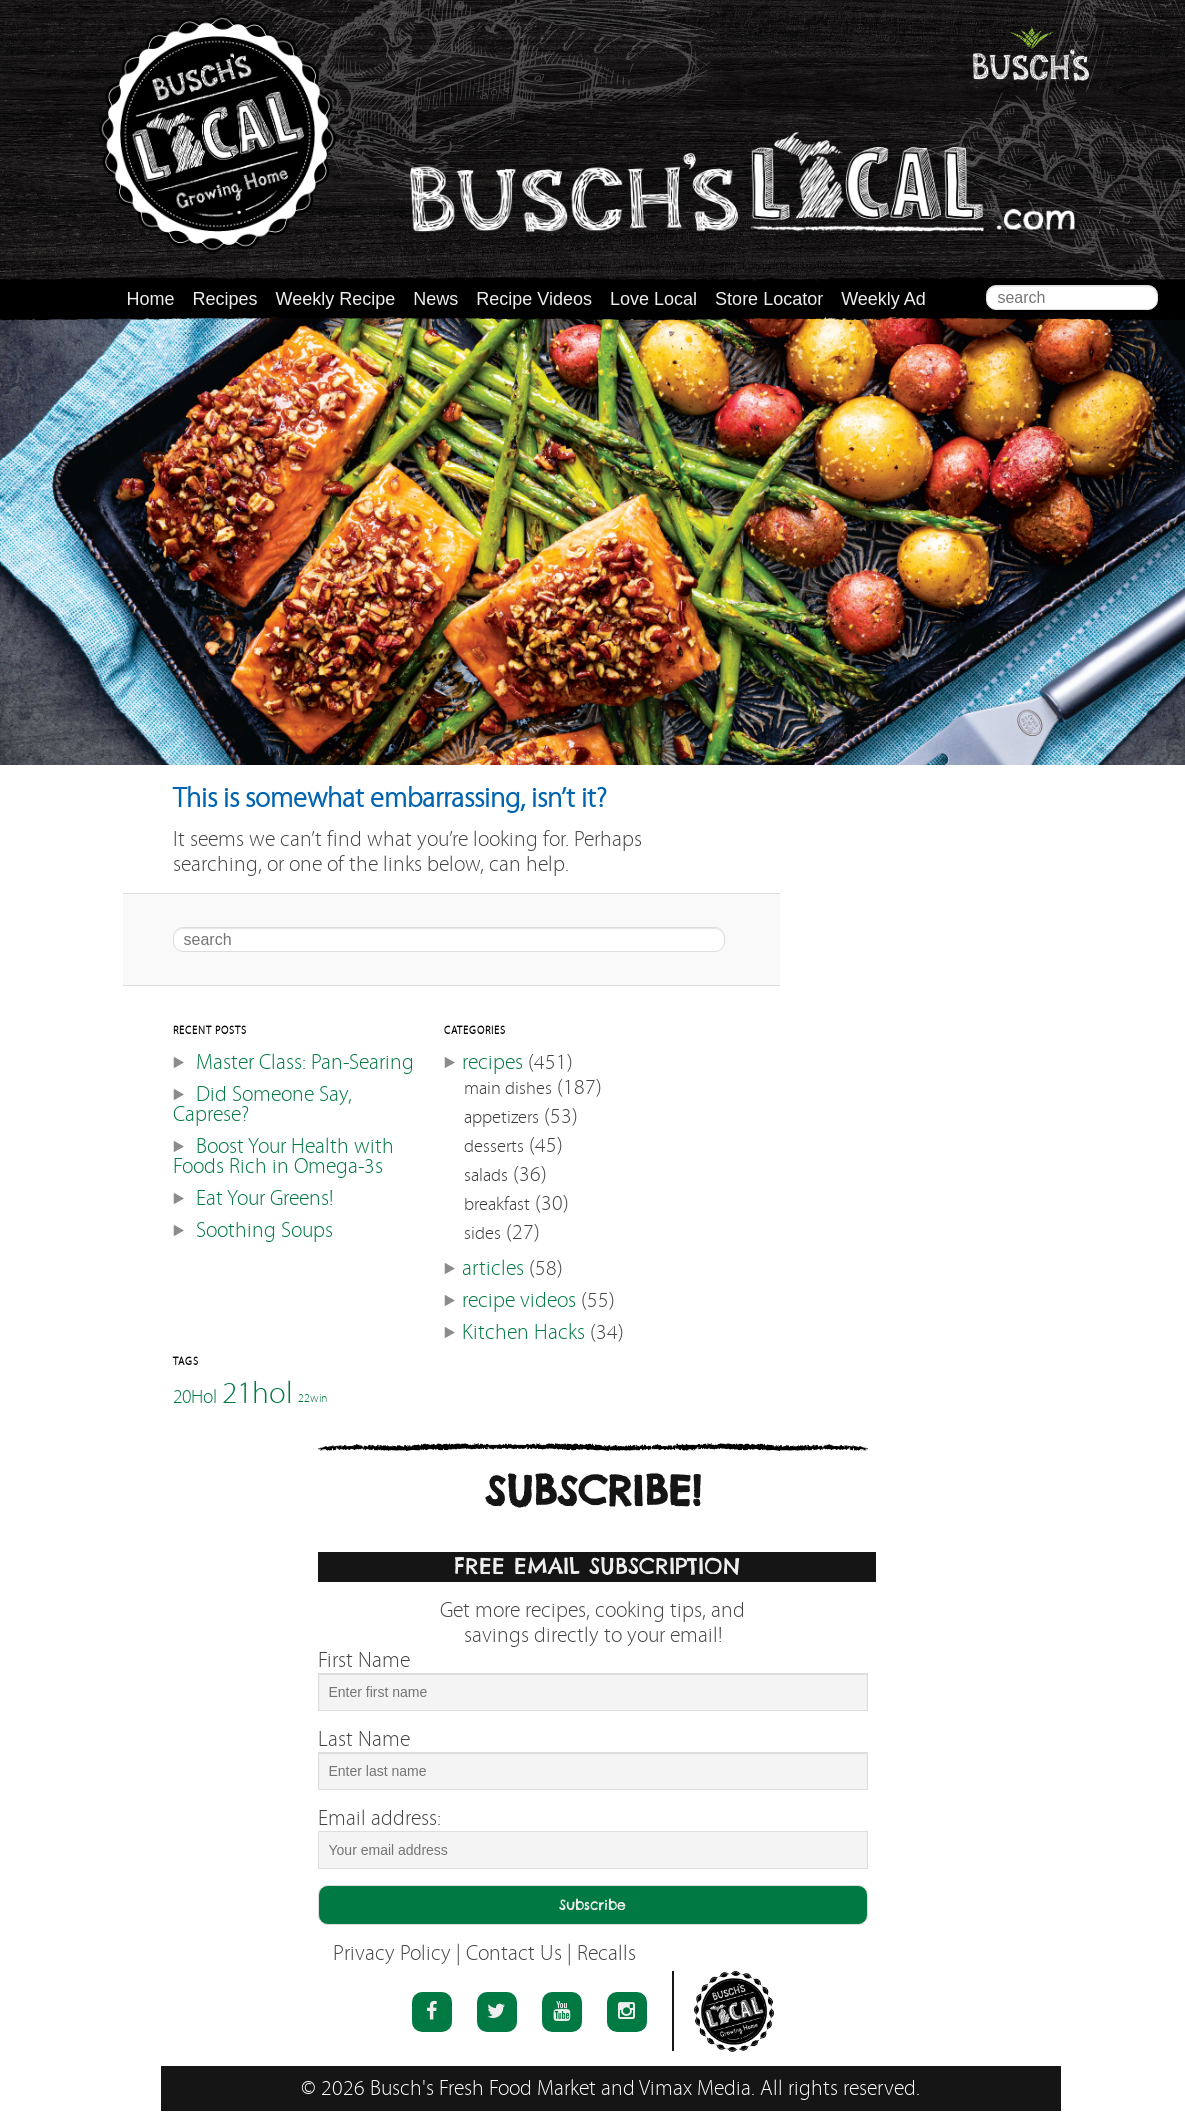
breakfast (497, 1204)
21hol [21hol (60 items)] (257, 1392)
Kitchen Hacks (523, 1332)
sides (482, 1233)
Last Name (364, 1739)
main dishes (508, 1088)
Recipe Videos (534, 299)
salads (486, 1175)
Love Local (653, 299)
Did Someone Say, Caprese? (262, 1104)
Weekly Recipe (336, 299)
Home (151, 299)
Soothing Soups (264, 1230)
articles (493, 1268)
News (435, 299)
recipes (492, 1062)
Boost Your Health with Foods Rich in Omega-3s (283, 1156)
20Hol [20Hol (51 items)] (195, 1396)
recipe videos (519, 1300)
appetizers (501, 1117)
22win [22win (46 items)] (312, 1398)
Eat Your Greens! (264, 1198)
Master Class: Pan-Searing (305, 1062)
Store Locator (769, 299)
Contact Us (514, 1953)
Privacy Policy (392, 1953)
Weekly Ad (883, 299)
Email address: (379, 1818)
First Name (364, 1660)
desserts (494, 1146)
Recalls (606, 1953)
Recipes (225, 299)
